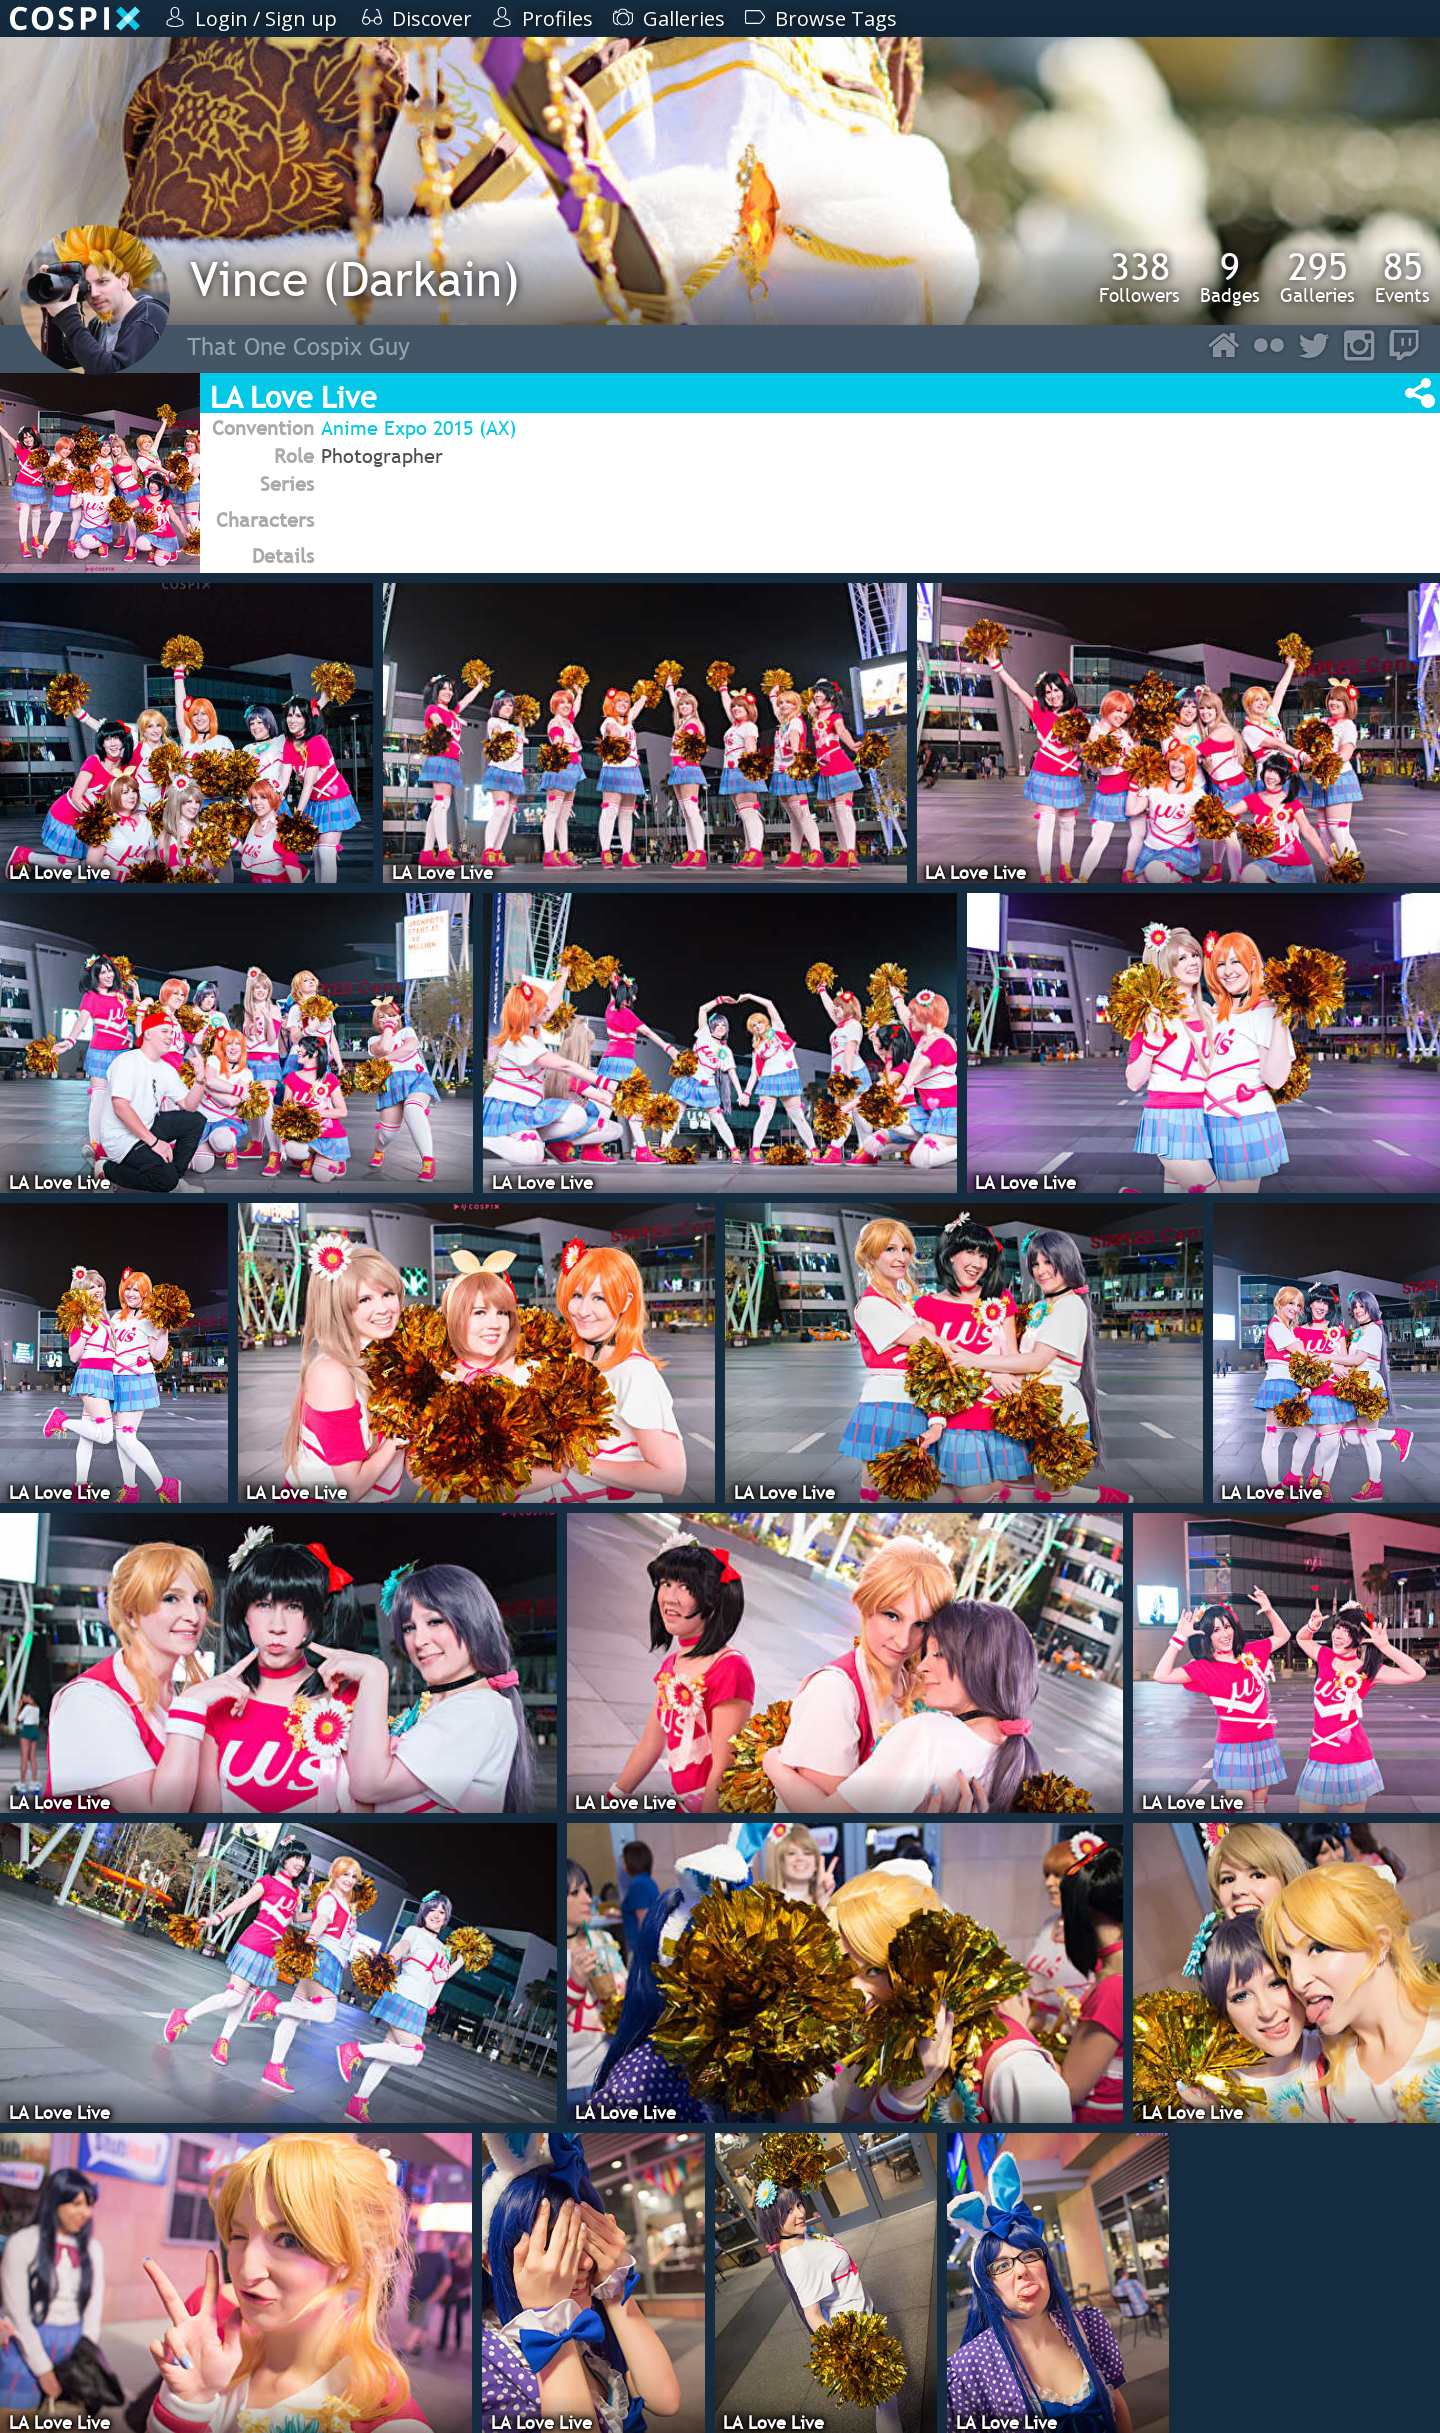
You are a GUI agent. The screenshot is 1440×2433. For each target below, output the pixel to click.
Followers (1139, 277)
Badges (1230, 277)
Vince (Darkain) (355, 278)
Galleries (1317, 277)
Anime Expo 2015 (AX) (418, 428)
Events (1402, 277)
